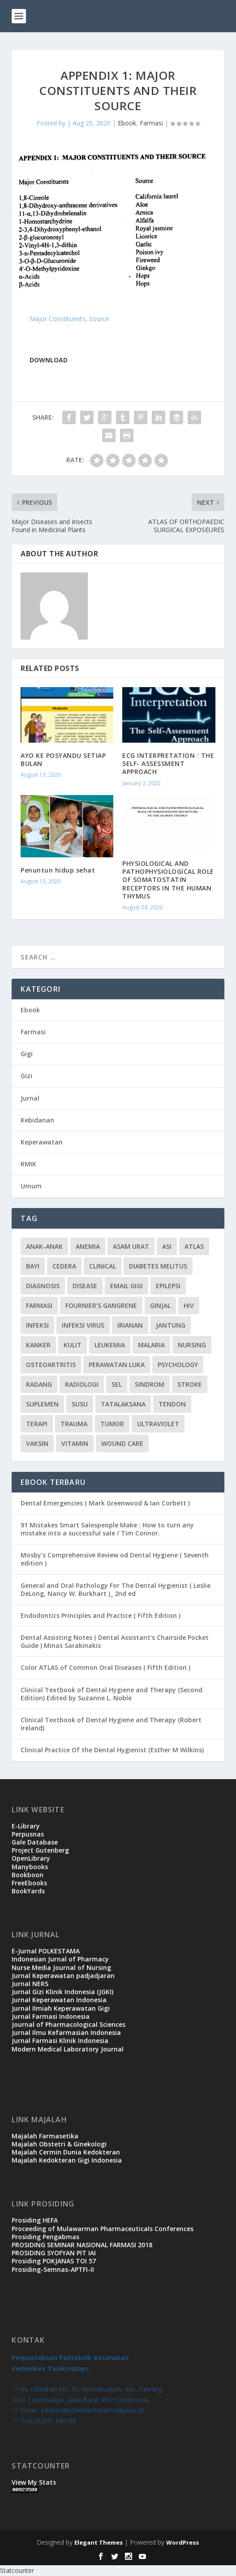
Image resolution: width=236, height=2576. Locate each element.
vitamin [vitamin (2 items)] (74, 1443)
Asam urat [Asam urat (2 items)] (131, 1246)
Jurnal (30, 1098)
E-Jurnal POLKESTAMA (46, 1951)
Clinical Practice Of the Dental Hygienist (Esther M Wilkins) (112, 1750)
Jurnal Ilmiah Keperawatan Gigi (61, 2008)
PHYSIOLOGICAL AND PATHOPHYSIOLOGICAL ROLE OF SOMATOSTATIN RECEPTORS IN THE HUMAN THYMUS (168, 879)
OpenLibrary (31, 1858)
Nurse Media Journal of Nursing (61, 1967)
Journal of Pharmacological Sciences (68, 2024)
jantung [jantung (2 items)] (170, 1325)
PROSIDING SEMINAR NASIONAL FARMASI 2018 (82, 2245)
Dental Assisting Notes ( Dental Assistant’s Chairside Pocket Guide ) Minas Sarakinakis (115, 1641)
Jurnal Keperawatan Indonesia (59, 1999)
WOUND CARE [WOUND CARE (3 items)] (122, 1443)
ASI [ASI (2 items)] (167, 1246)
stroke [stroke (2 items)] (189, 1384)
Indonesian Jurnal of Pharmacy (60, 1959)
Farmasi (151, 123)
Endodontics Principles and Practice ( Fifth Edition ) (100, 1615)
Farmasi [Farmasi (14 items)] (39, 1305)
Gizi (26, 1075)
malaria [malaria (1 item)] (151, 1345)
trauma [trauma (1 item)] (73, 1423)
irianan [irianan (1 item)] (130, 1325)
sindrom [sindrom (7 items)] (149, 1384)
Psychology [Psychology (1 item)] (178, 1364)
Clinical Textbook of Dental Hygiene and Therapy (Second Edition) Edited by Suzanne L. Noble (111, 1694)
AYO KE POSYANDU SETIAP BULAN (63, 759)
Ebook (127, 123)
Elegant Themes (98, 2542)
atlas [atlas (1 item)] (194, 1246)
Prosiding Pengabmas (45, 2236)
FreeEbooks (29, 1883)
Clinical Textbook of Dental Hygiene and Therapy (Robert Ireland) (111, 1724)
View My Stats (34, 2482)
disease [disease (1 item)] (85, 1286)
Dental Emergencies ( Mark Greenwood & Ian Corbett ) (105, 1503)
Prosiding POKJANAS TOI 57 (54, 2261)
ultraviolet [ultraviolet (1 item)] (158, 1423)
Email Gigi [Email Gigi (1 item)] (126, 1286)
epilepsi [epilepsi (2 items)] (168, 1286)
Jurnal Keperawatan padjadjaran (63, 1975)
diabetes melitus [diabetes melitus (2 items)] (158, 1266)
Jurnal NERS (30, 1983)
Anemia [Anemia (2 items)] (88, 1246)
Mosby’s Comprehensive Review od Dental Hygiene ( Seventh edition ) (115, 1559)
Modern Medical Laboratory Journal (68, 2049)
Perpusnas (28, 1834)
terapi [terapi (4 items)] (36, 1423)
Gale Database (35, 1842)
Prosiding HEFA (35, 2220)
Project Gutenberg (40, 1850)
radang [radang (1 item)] (39, 1384)
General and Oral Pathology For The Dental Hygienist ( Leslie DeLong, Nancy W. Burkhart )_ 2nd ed (115, 1589)
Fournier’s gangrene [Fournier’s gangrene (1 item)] (101, 1305)
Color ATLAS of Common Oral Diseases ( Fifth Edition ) (105, 1667)
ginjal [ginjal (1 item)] (160, 1305)
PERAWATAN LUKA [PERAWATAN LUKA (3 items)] (117, 1364)
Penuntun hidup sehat (58, 870)
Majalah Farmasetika (45, 2136)
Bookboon (27, 1875)
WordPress (182, 2542)
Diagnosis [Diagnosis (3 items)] (43, 1286)
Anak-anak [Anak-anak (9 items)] (44, 1246)
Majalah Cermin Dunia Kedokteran (66, 2152)
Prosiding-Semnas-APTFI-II (53, 2269)
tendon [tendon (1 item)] (172, 1404)
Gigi (27, 1053)
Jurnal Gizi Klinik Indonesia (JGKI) (62, 1991)
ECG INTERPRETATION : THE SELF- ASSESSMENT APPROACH (168, 763)
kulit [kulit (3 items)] (73, 1345)
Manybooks (30, 1866)
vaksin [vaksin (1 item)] (37, 1443)
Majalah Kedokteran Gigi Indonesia (67, 2160)
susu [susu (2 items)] (80, 1404)
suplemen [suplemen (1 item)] (42, 1404)
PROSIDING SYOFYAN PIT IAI (54, 2253)
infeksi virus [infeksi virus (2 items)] (83, 1325)
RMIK (28, 1164)
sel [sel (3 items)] (117, 1384)
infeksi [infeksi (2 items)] (37, 1325)
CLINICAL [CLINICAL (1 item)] (102, 1266)
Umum (31, 1186)
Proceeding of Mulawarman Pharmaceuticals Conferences (102, 2228)
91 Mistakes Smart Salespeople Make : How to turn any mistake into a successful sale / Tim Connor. (107, 1529)
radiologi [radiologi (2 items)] (82, 1384)
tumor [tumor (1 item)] (112, 1423)
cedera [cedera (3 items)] (64, 1266)
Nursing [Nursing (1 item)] (192, 1345)
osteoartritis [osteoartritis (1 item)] (51, 1364)
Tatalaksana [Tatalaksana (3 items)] (123, 1404)
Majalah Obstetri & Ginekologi (59, 2144)
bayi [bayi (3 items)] (32, 1266)
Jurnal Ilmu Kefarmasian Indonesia (66, 2032)
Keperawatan (42, 1142)
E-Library (26, 1826)
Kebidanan (37, 1120)
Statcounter (17, 2570)
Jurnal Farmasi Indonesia (51, 2016)
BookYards (28, 1891)
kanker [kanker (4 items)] (38, 1345)
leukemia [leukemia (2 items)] (109, 1345)
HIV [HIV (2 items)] (189, 1305)
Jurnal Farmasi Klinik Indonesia (60, 2040)
